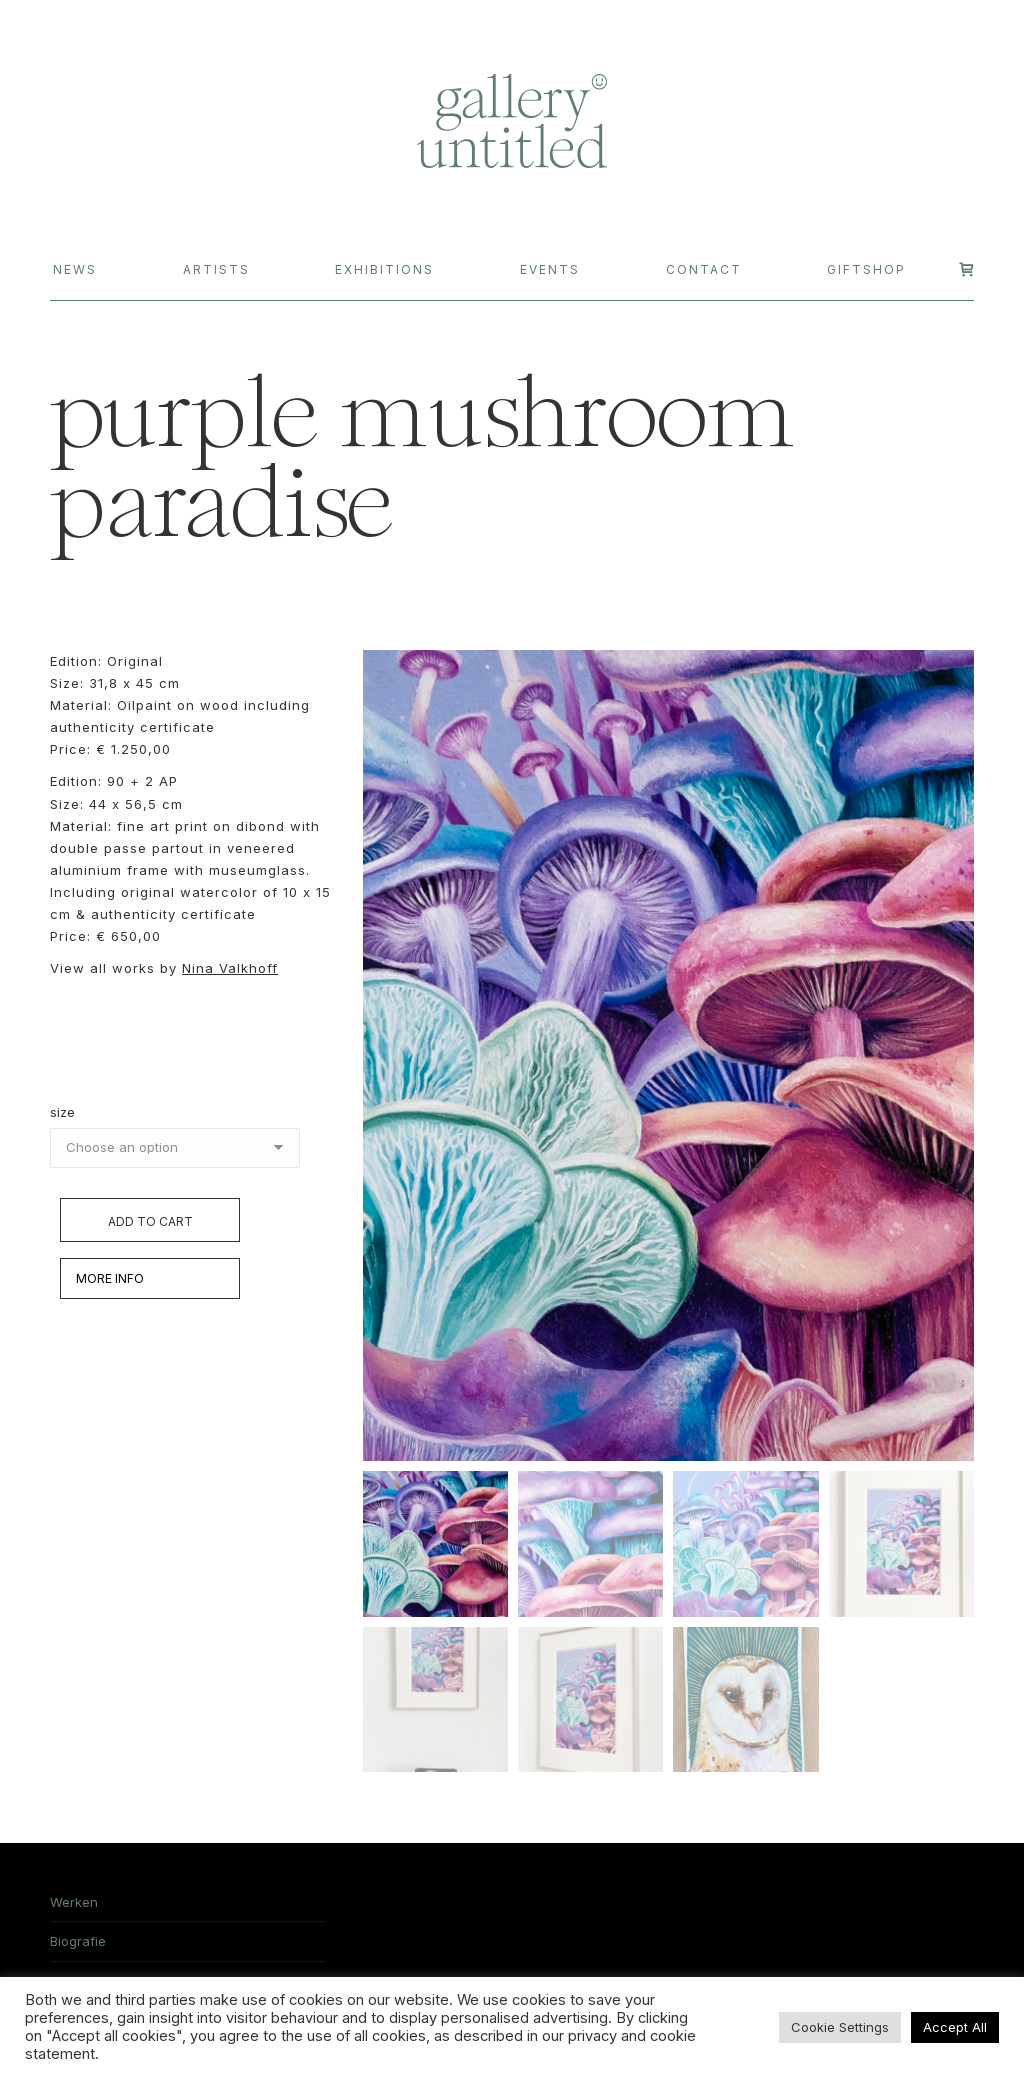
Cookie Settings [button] (840, 2027)
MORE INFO (110, 1278)
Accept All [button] (955, 2027)
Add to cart (150, 1221)
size (62, 1112)
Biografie (78, 1945)
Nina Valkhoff (230, 968)
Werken (74, 1905)
